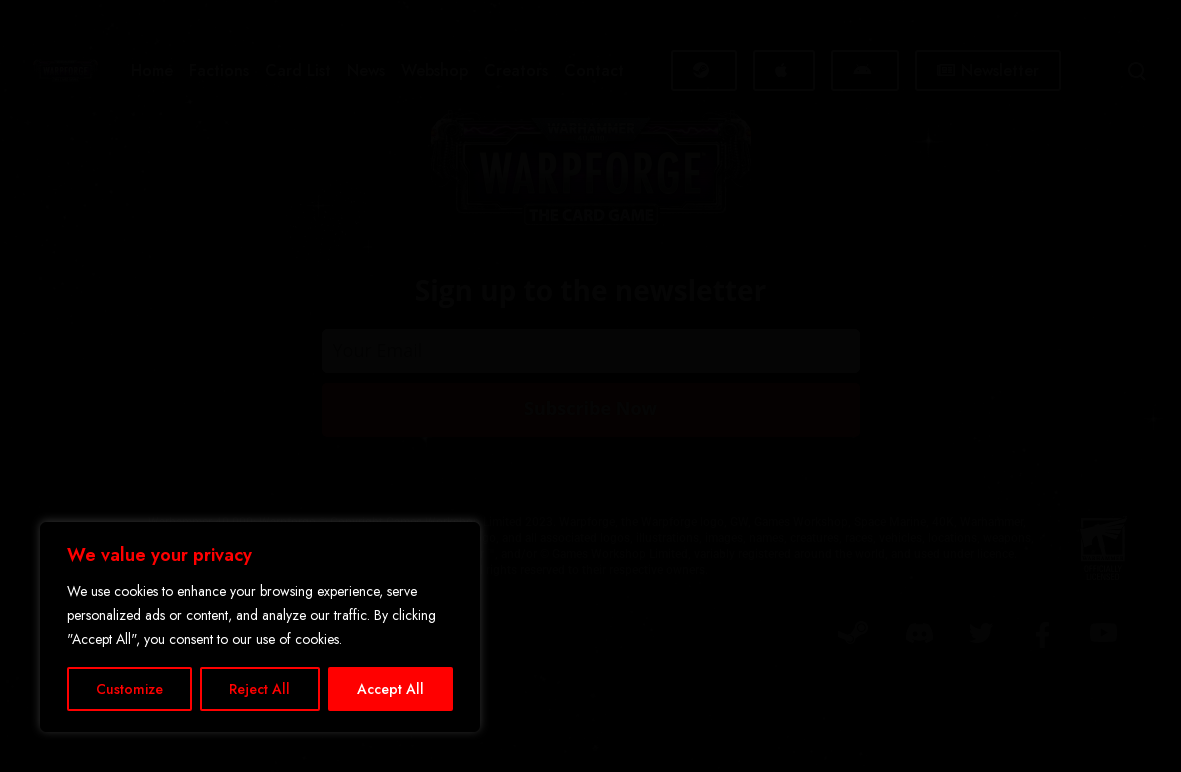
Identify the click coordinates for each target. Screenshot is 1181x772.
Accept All (390, 689)
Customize (129, 689)
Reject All (259, 689)
